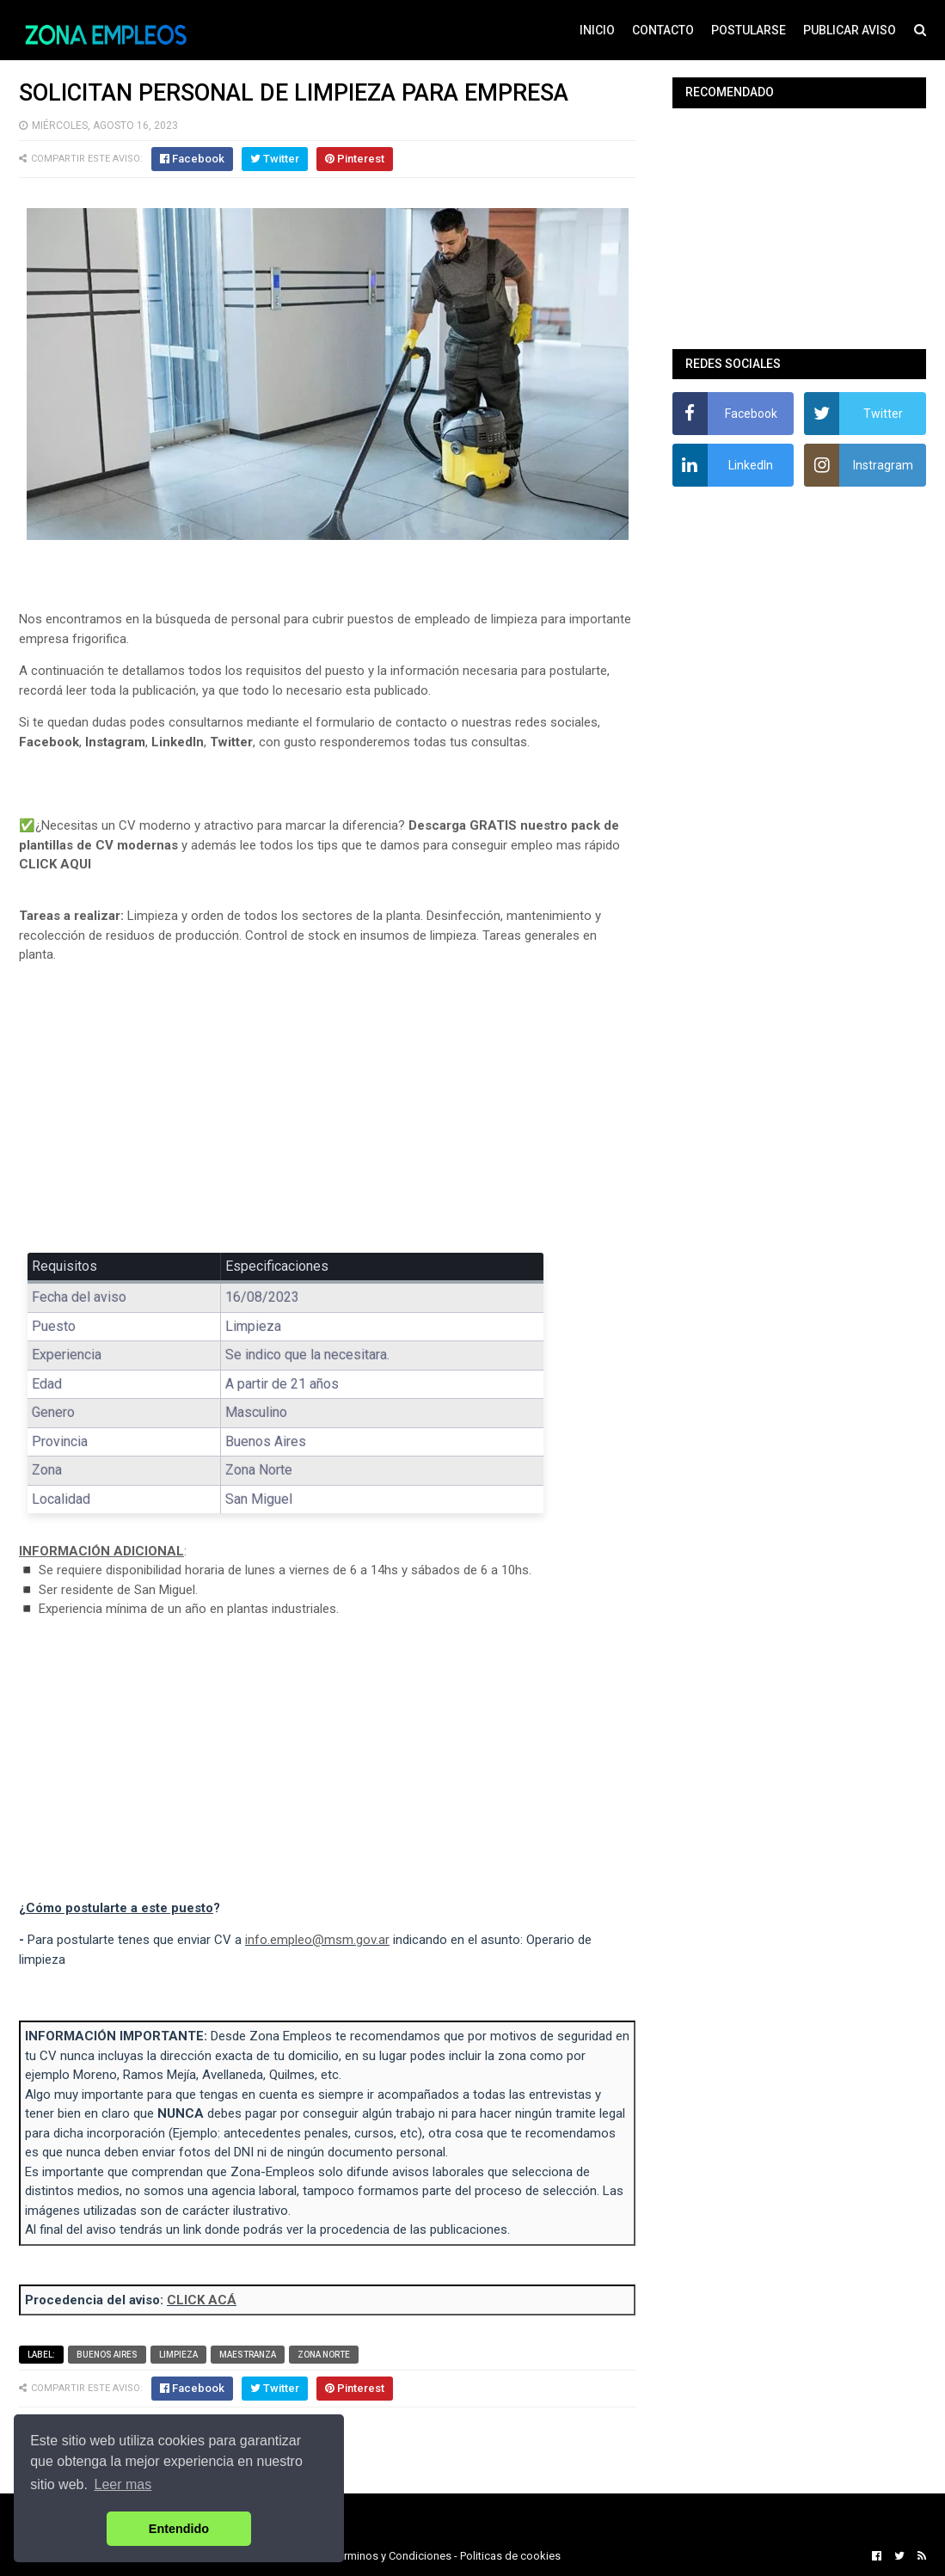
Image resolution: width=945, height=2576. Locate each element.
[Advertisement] (327, 1104)
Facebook (49, 742)
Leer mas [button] (123, 2484)
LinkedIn (177, 742)
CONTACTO (663, 30)
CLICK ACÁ (201, 2300)
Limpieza (178, 2354)
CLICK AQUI (55, 864)
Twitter (231, 742)
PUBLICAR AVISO (849, 30)
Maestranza (247, 2354)
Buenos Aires (107, 2354)
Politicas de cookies (510, 2555)
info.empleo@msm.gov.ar (317, 1939)
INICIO (597, 30)
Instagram (115, 742)
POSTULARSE (748, 30)
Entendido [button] (179, 2529)
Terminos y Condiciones (392, 2555)
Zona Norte (324, 2354)
